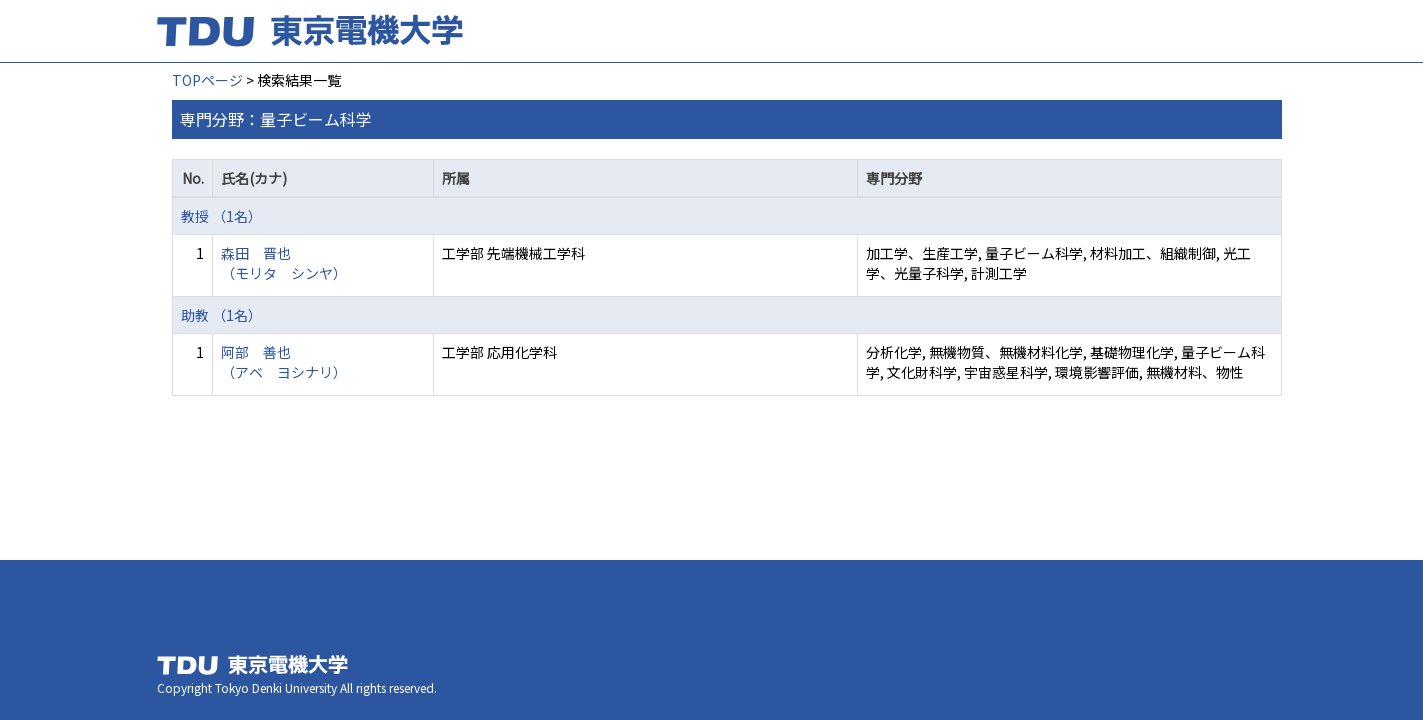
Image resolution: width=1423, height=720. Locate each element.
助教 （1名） (221, 315)
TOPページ (207, 80)
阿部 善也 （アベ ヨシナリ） (284, 362)
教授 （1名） (221, 216)
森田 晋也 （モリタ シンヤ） (284, 263)
